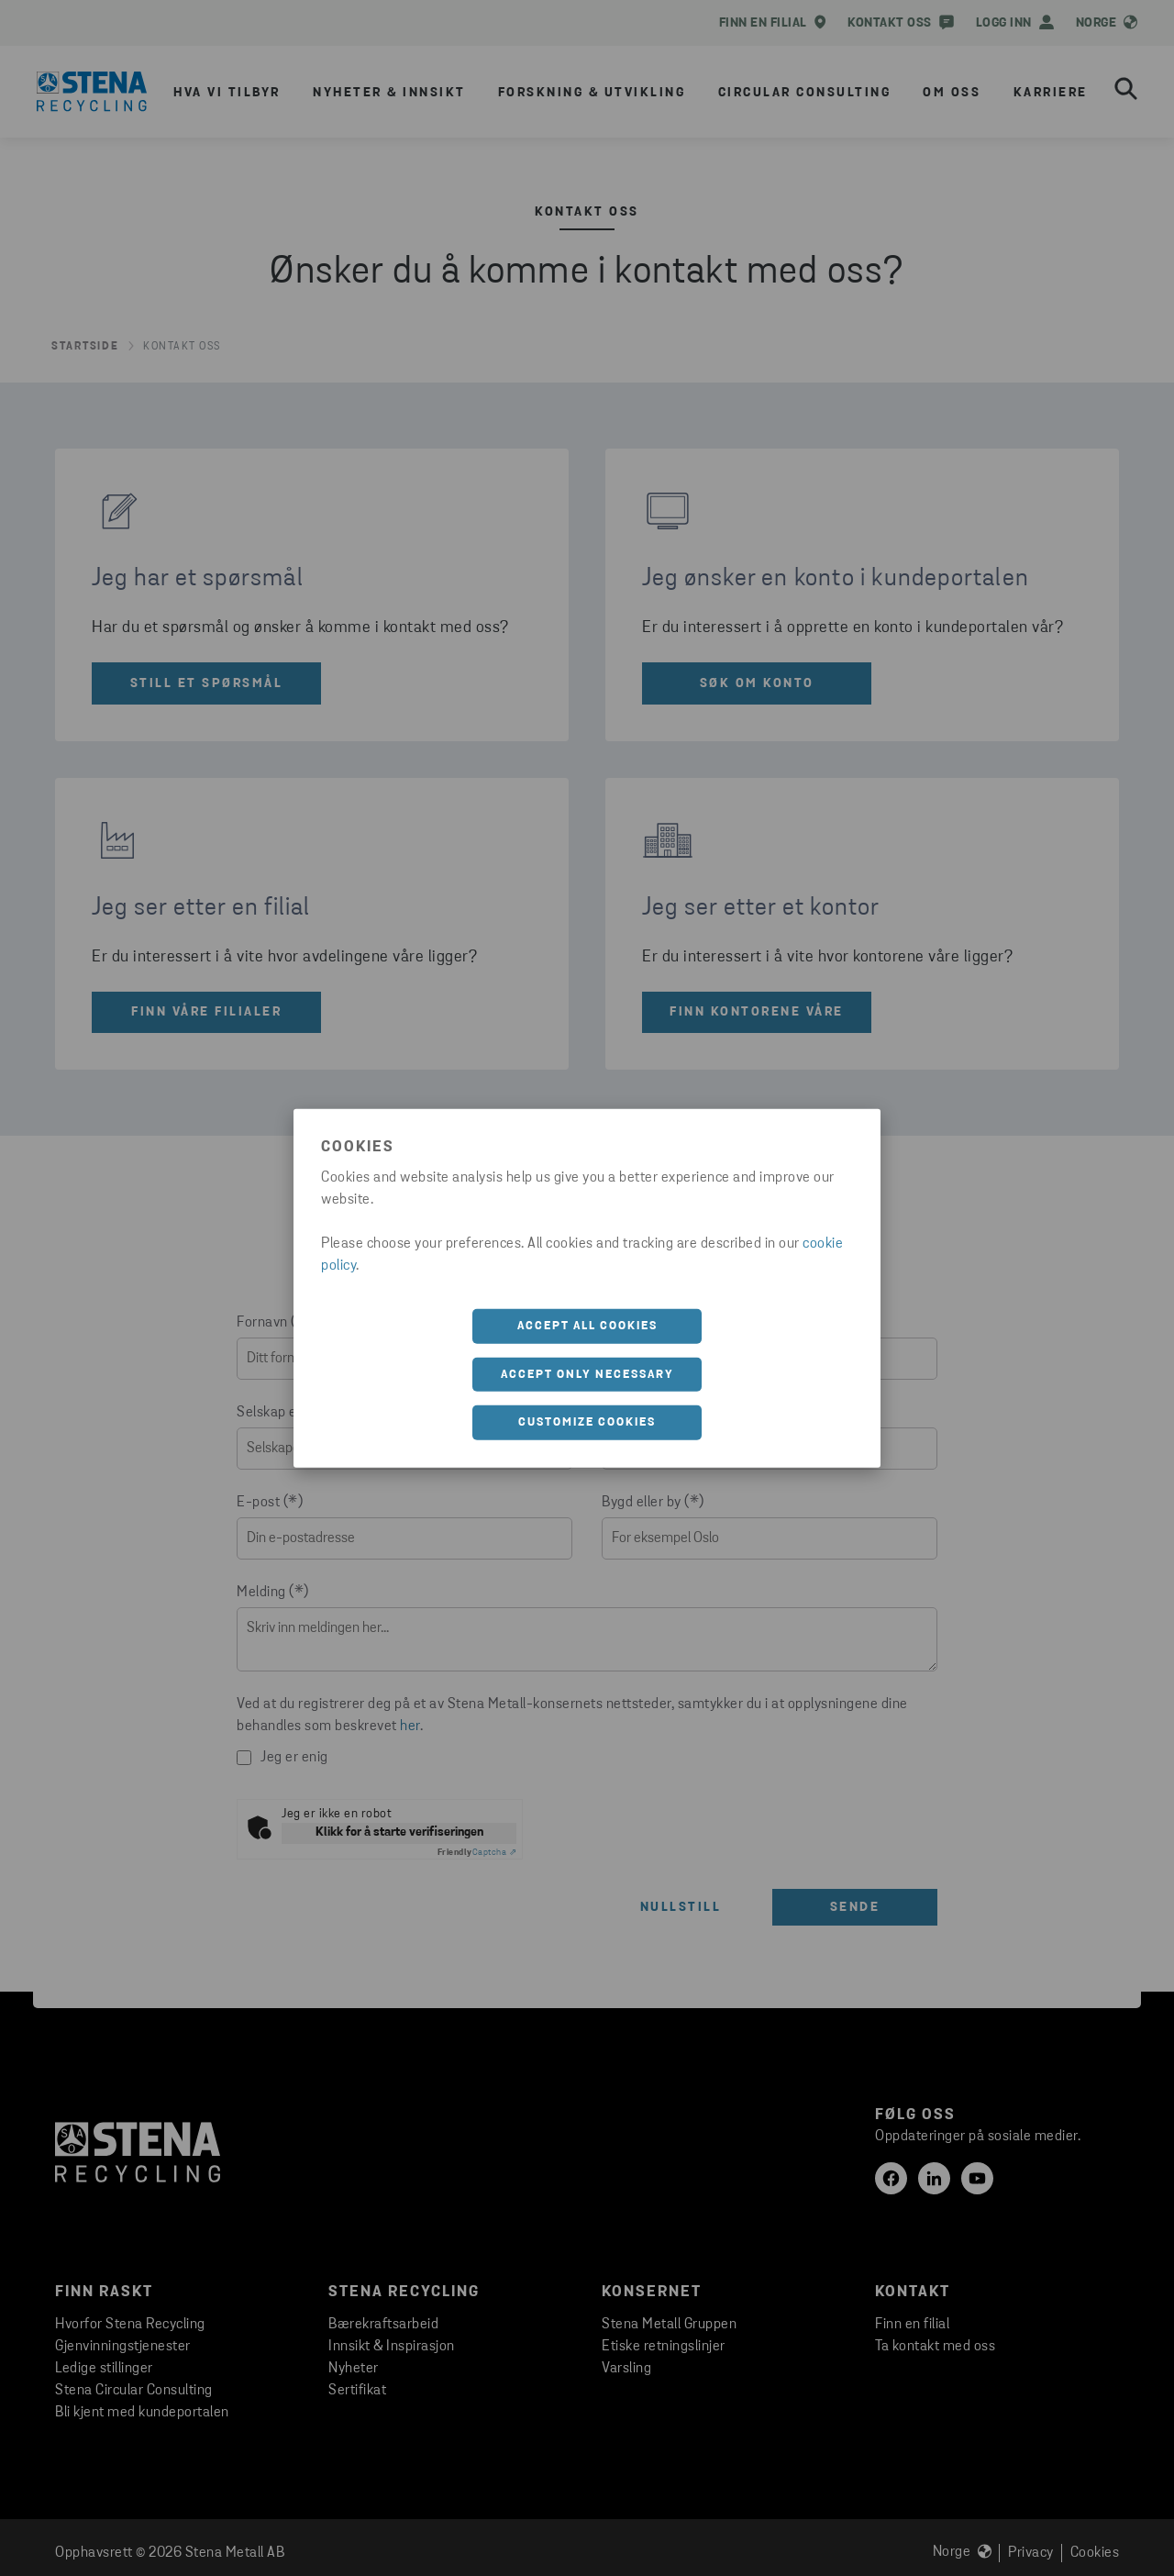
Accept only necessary (587, 1374)
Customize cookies (587, 1422)
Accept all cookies (587, 1326)
